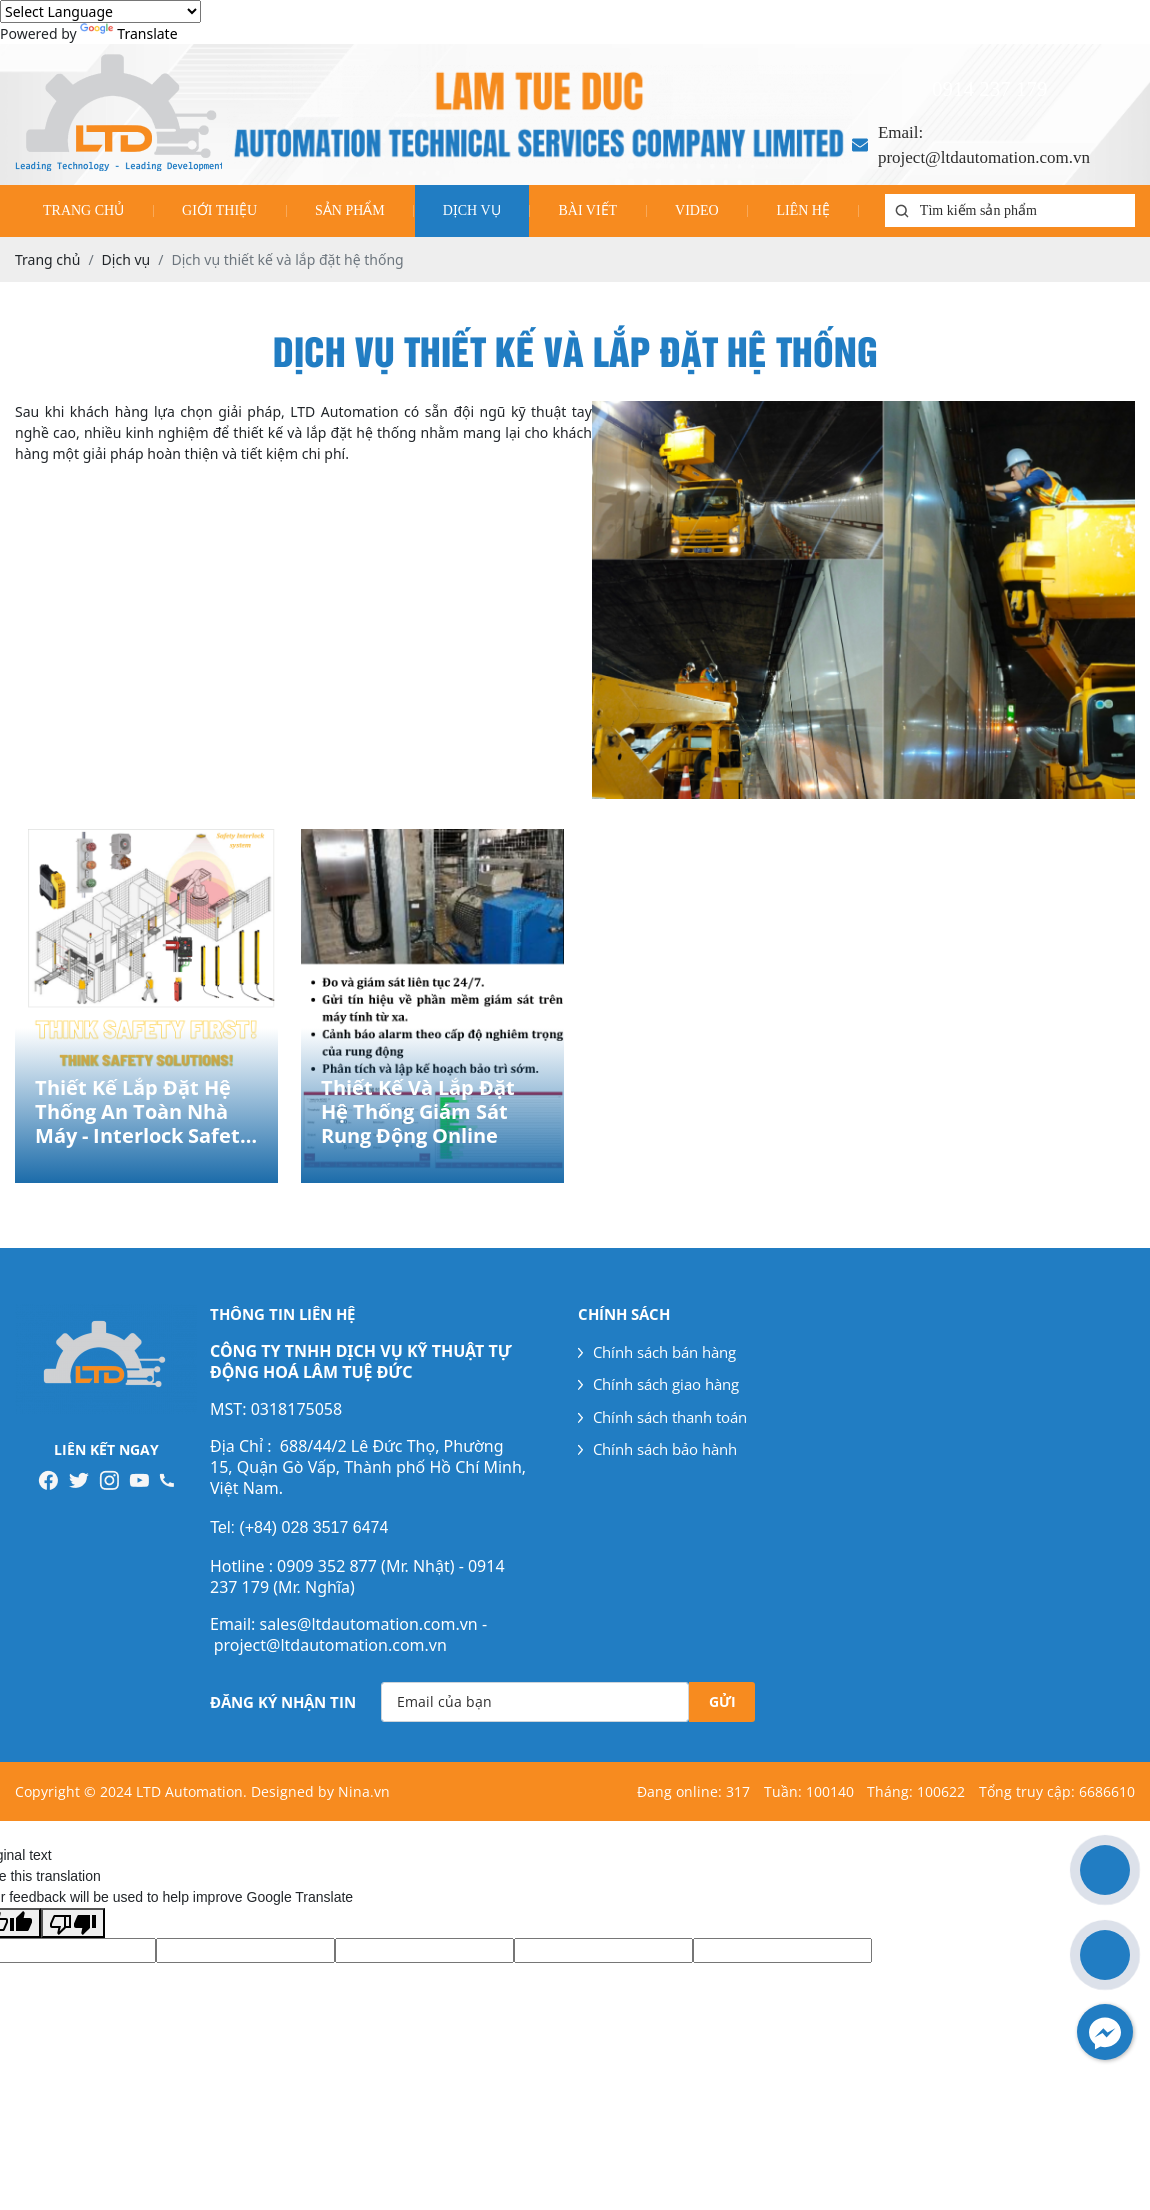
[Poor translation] (73, 1923)
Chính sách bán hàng (657, 1352)
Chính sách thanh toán (662, 1417)
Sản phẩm (350, 210)
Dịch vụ (472, 210)
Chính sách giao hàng (658, 1384)
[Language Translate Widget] (100, 11)
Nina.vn (364, 1791)
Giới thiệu (219, 210)
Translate (128, 33)
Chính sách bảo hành (657, 1449)
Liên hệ (803, 210)
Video (697, 210)
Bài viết (587, 210)
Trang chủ (83, 210)
